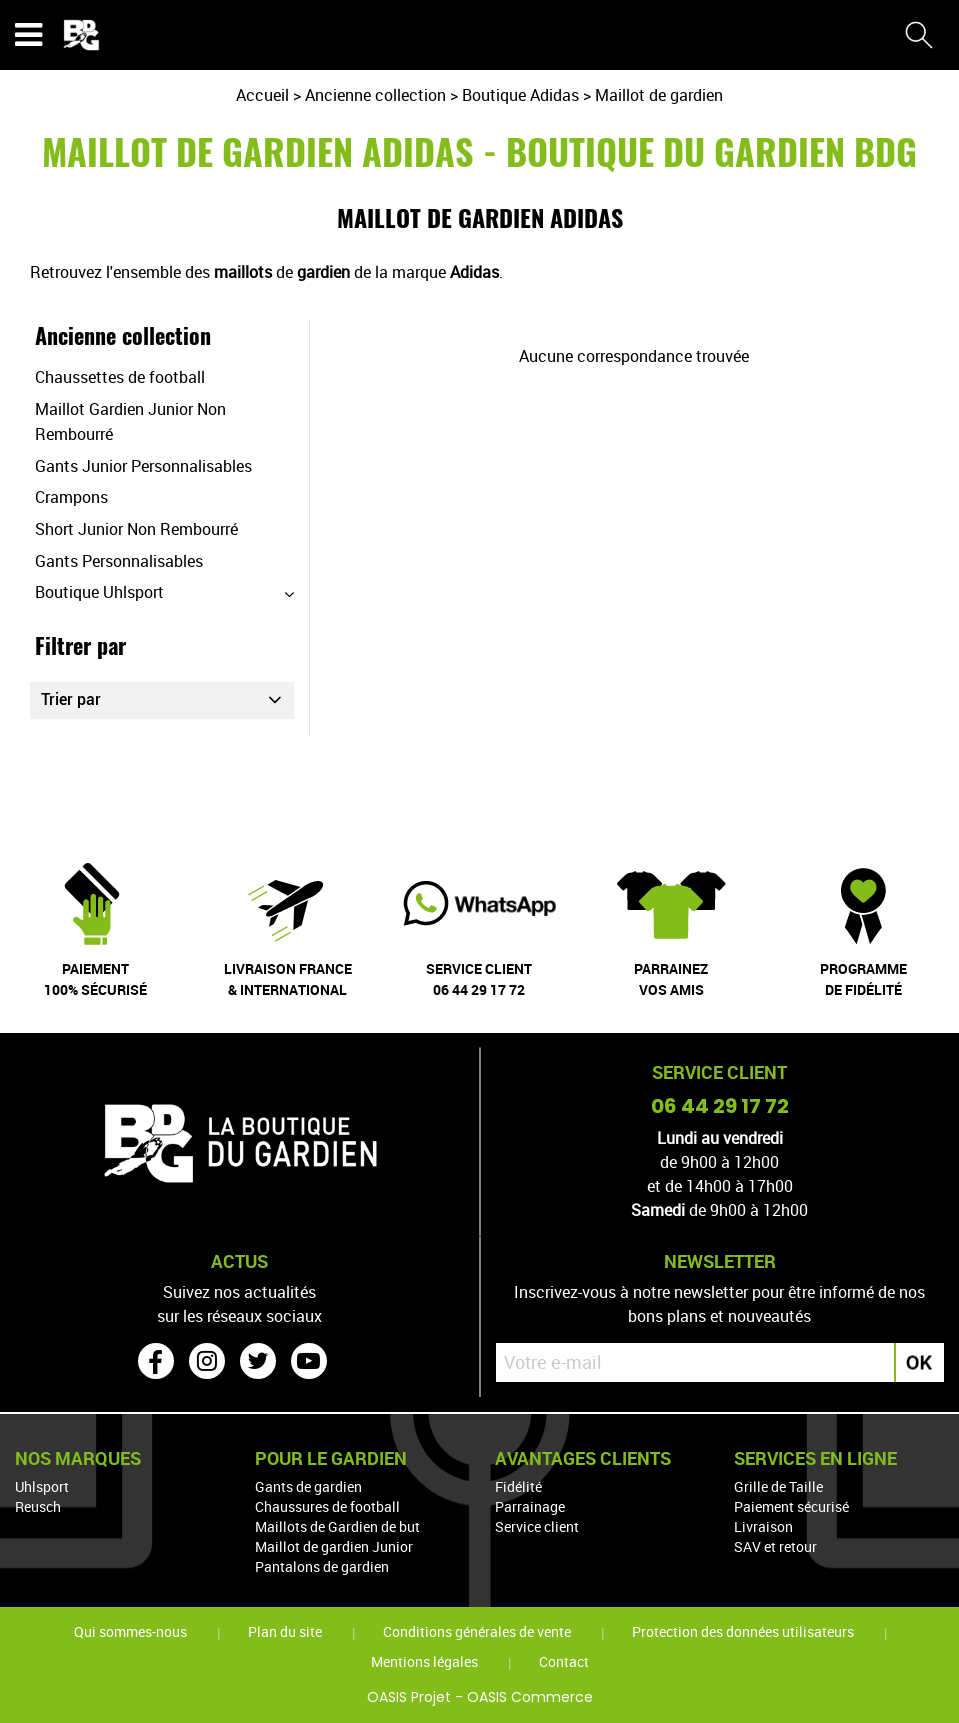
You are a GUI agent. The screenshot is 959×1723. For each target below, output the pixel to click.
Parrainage (530, 1506)
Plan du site (285, 1631)
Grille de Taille (778, 1486)
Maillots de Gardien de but (337, 1526)
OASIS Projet (409, 1697)
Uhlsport (42, 1486)
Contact (564, 1661)
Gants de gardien (308, 1486)
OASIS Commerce (530, 1697)
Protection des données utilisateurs (743, 1631)
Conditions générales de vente (477, 1631)
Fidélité (518, 1486)
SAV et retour (775, 1546)
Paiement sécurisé (791, 1506)
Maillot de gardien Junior (334, 1546)
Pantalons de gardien (322, 1566)
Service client (537, 1526)
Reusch (38, 1506)
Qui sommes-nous (130, 1631)
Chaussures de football (327, 1506)
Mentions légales (424, 1661)
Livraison (763, 1526)
